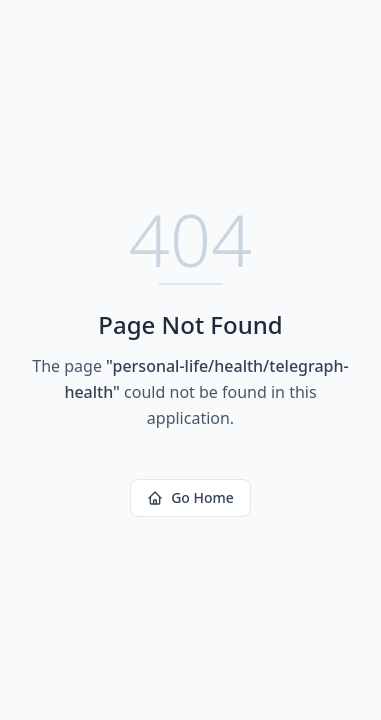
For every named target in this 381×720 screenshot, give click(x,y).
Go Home (190, 497)
